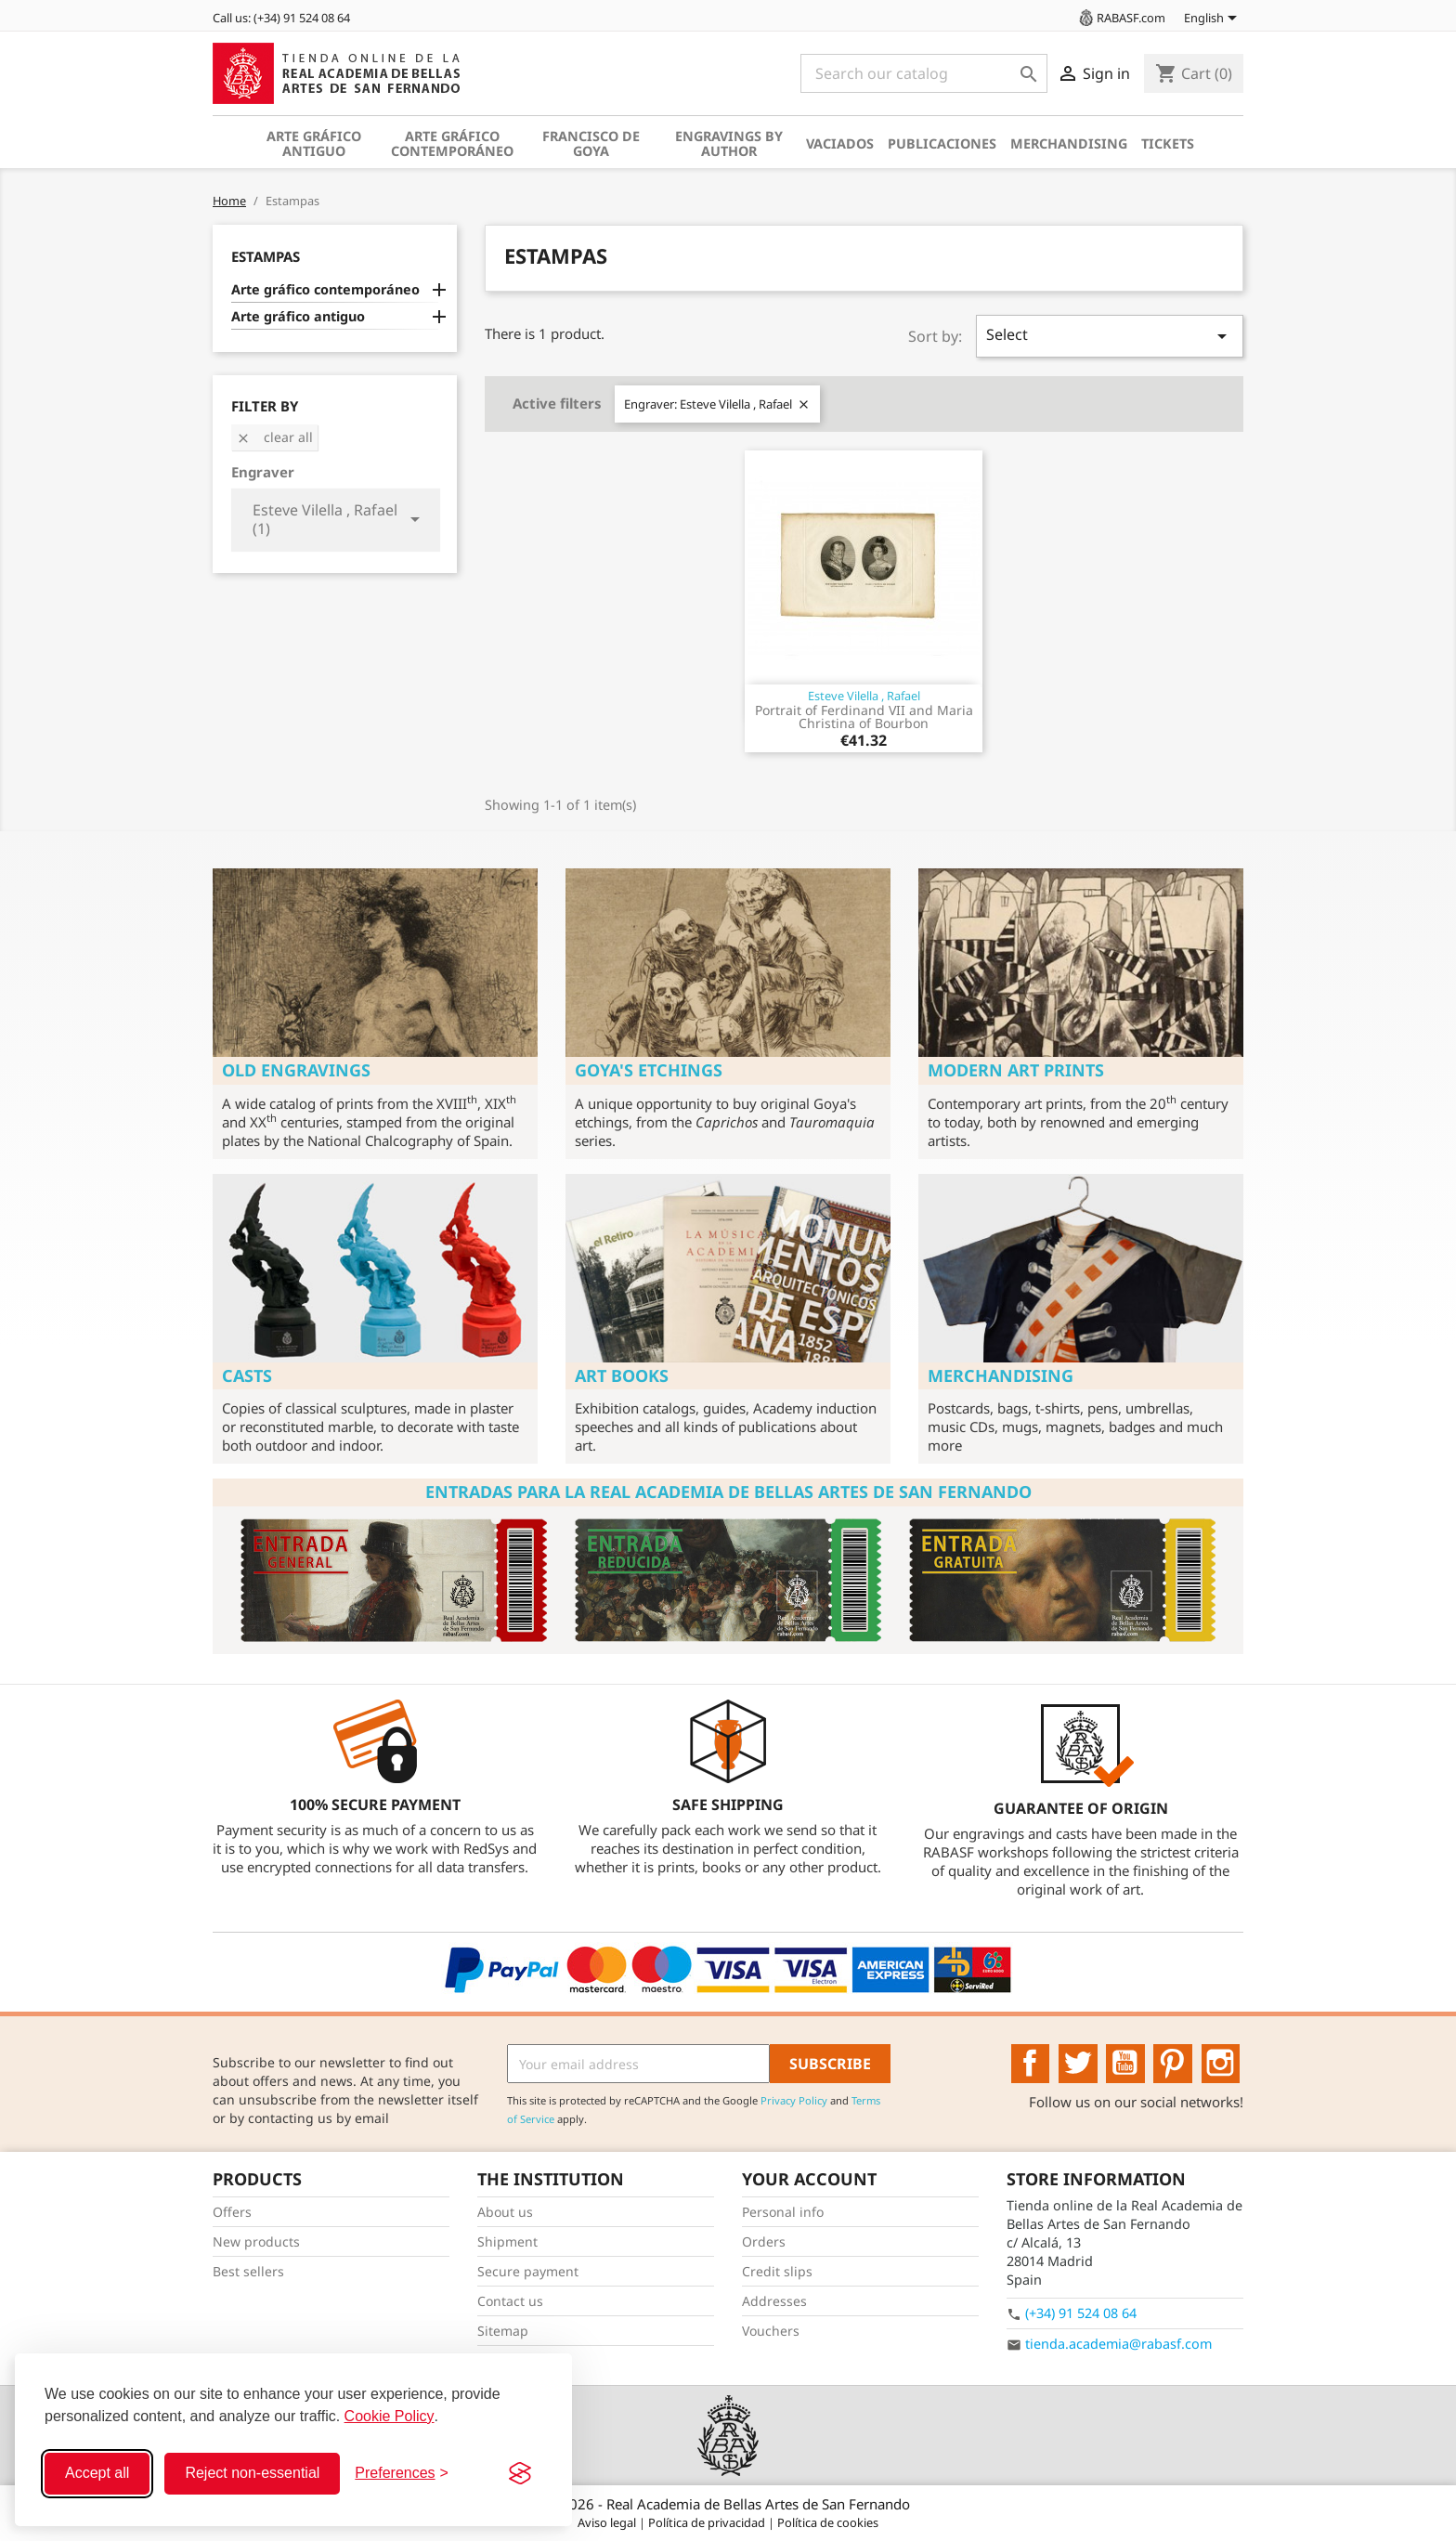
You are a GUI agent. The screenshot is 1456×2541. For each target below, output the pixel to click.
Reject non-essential (252, 2473)
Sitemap (502, 2330)
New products (256, 2241)
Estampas (265, 256)
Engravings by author (729, 143)
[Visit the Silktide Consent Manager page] (520, 2473)
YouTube (1125, 2063)
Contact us (510, 2301)
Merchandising (1068, 143)
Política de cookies (827, 2522)
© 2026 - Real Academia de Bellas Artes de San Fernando (728, 2504)
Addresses (774, 2301)
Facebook (1030, 2063)
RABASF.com (1120, 17)
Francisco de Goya (591, 143)
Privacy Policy (793, 2100)
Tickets (1167, 143)
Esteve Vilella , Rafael (864, 695)
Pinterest (1172, 2063)
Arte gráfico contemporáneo (452, 143)
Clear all (274, 437)
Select (1109, 335)
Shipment (507, 2241)
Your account (809, 2179)
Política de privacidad (708, 2522)
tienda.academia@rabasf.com (1118, 2343)
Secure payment (527, 2271)
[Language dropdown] (1213, 19)
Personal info (783, 2212)
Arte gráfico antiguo (313, 143)
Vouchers (771, 2330)
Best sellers (248, 2271)
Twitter (1078, 2063)
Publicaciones (942, 143)
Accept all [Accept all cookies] (97, 2473)
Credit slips (777, 2271)
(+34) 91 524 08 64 (1081, 2313)
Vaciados (840, 143)
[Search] (923, 73)
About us (505, 2212)
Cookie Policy (389, 2416)
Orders (764, 2241)
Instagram (1221, 2063)
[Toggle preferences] (401, 2473)
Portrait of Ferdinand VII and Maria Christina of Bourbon (864, 716)
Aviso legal (608, 2522)
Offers (232, 2212)
